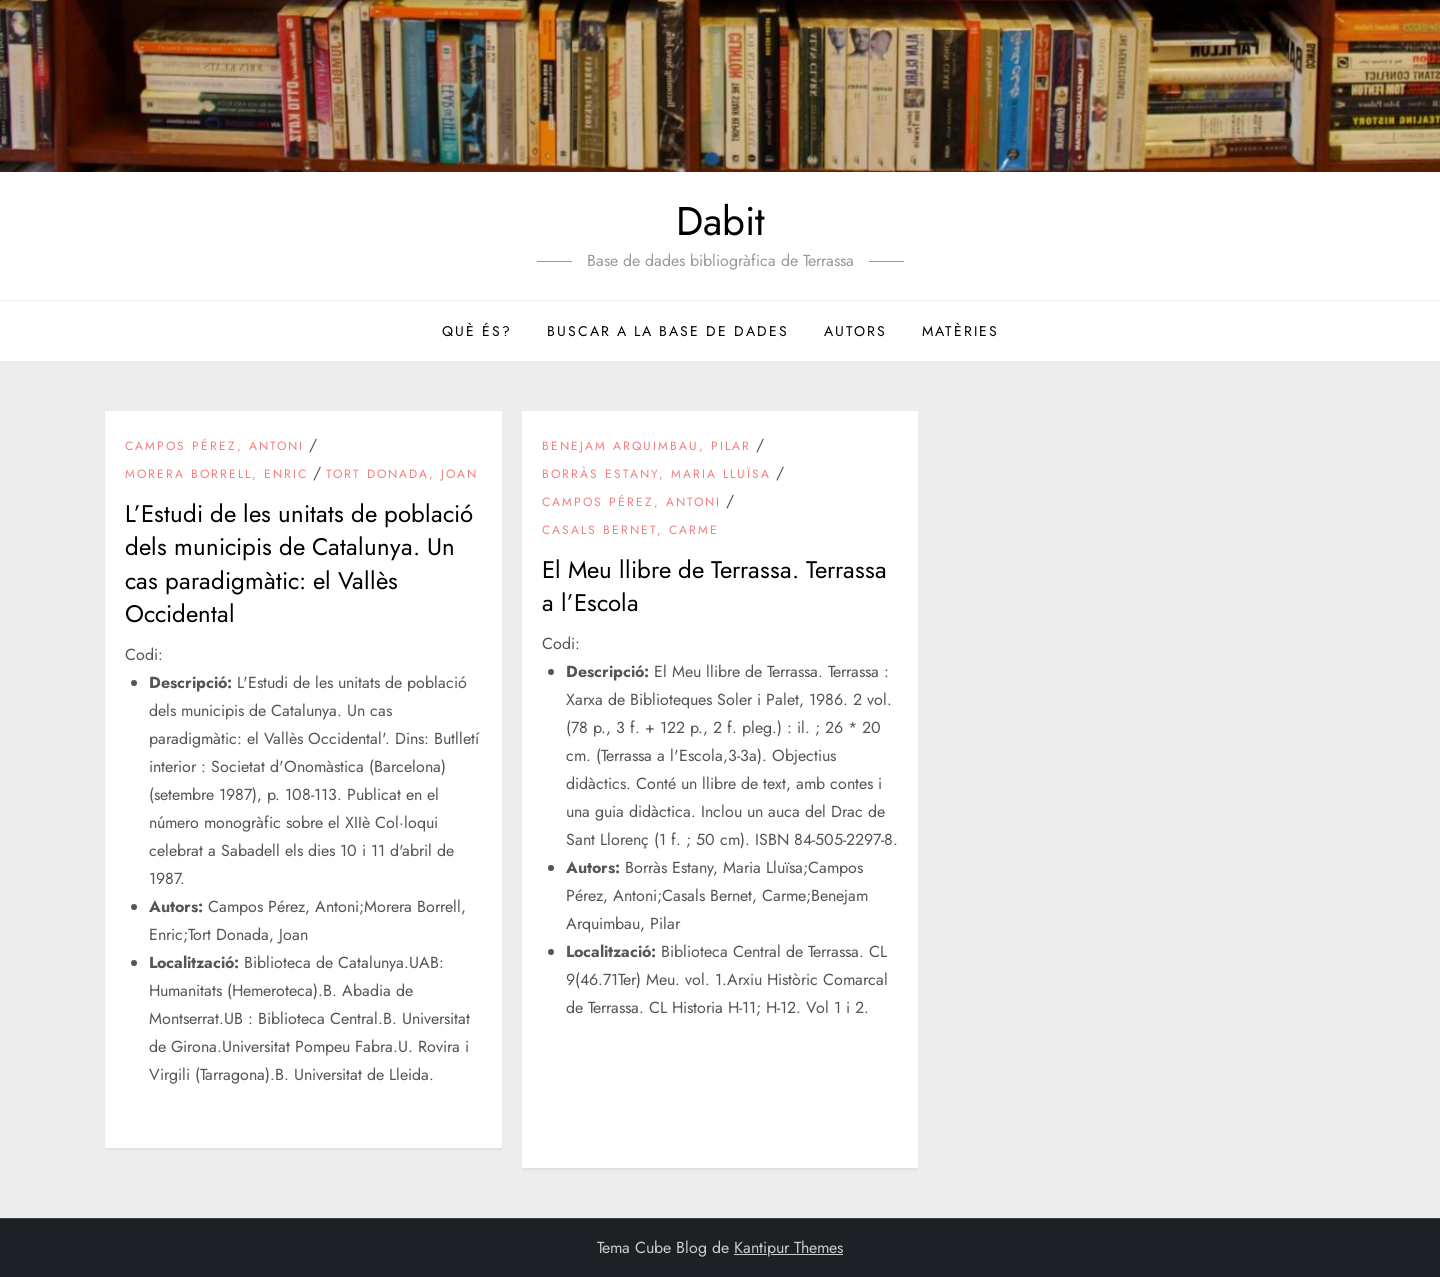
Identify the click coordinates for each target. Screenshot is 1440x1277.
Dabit (720, 221)
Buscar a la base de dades (668, 331)
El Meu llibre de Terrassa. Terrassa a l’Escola (714, 586)
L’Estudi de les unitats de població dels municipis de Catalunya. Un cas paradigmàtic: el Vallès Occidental (299, 564)
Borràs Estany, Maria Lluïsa (656, 475)
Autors (855, 331)
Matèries (960, 331)
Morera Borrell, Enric (216, 475)
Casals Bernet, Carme (630, 531)
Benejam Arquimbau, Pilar (646, 447)
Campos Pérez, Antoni (214, 447)
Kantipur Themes (788, 1247)
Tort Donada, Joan (402, 475)
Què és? (477, 331)
